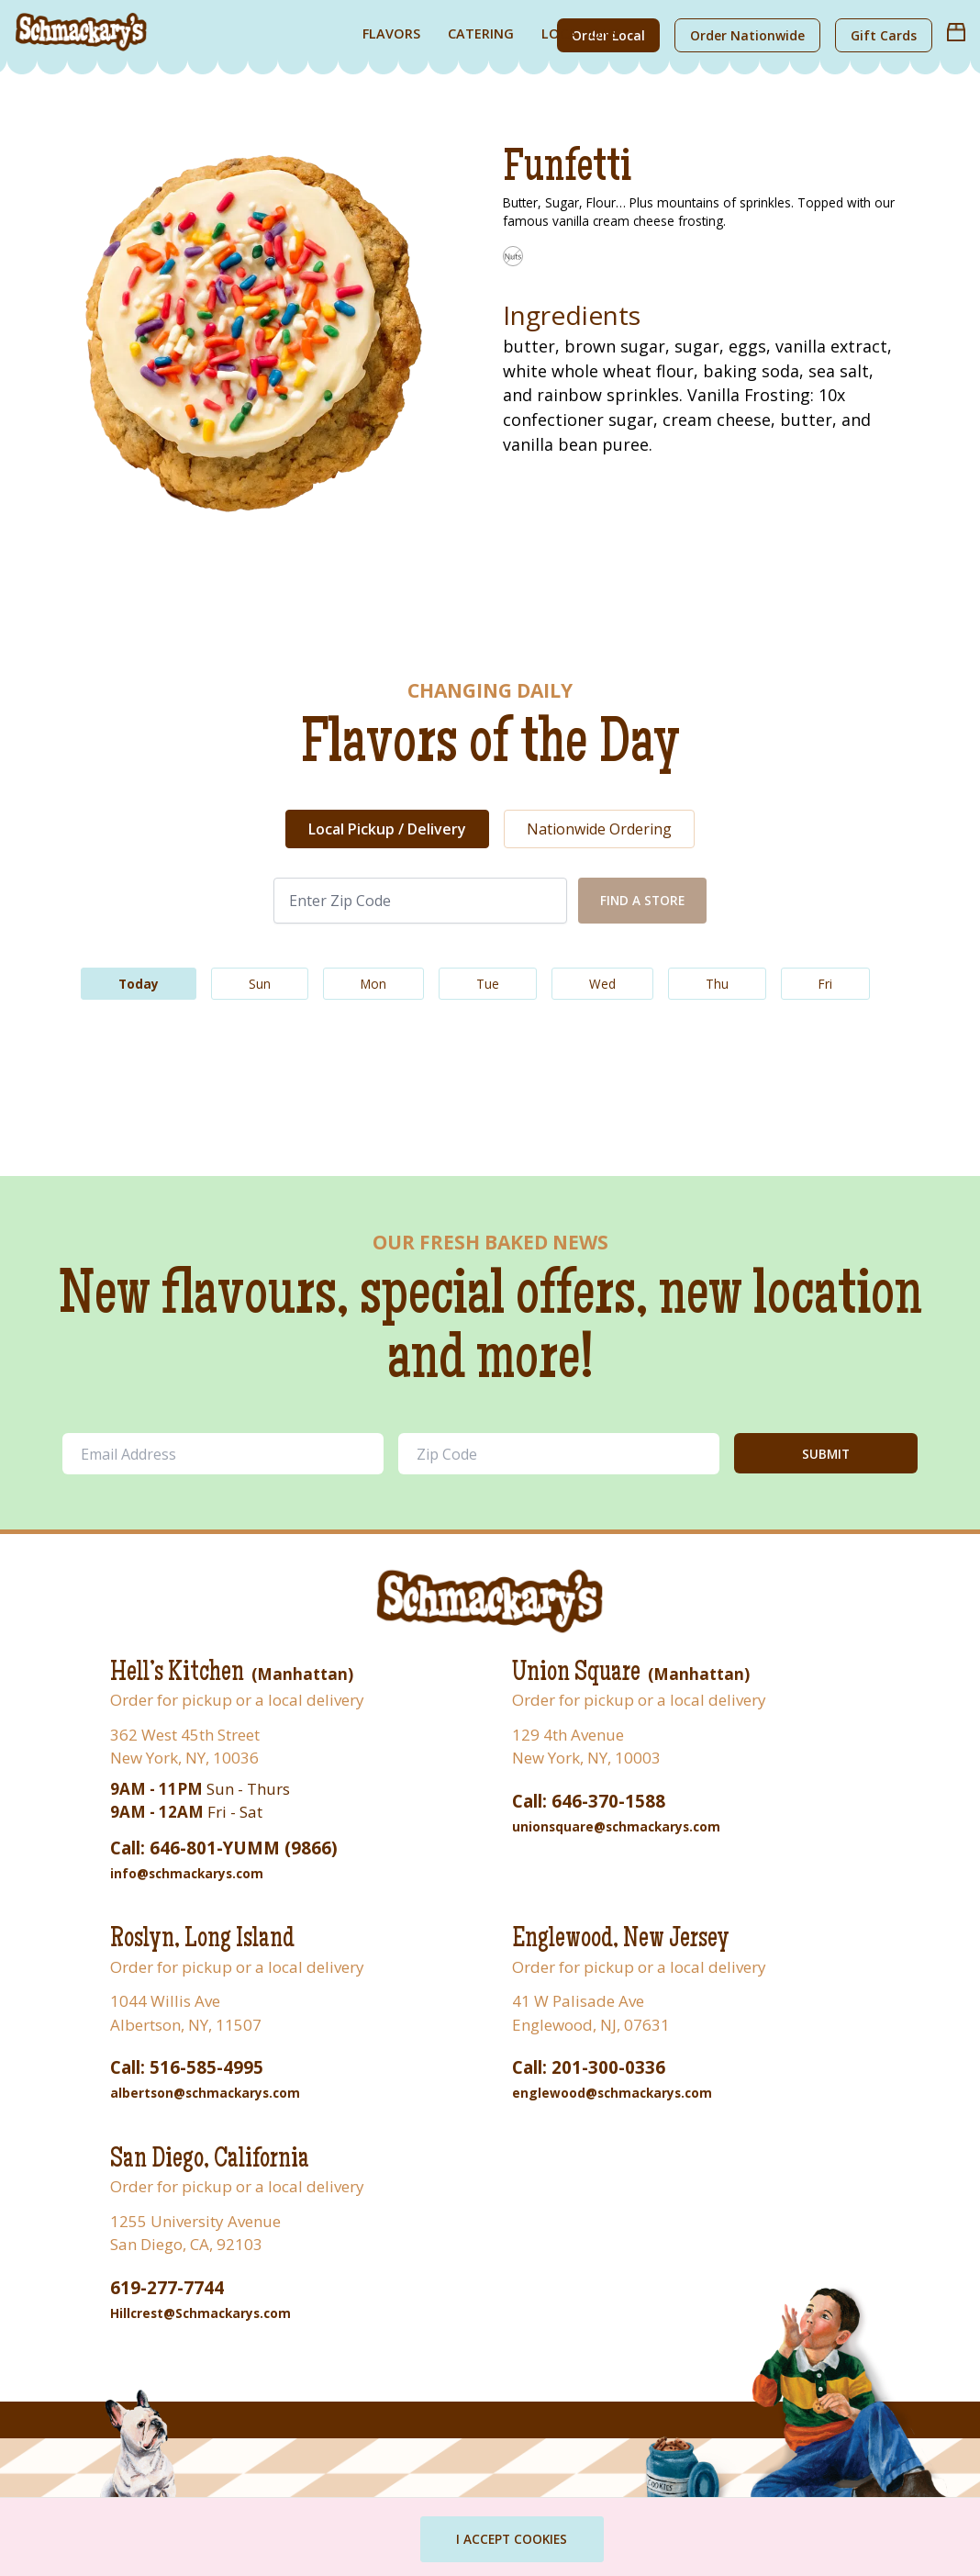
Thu (717, 983)
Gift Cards (884, 35)
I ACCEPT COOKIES (512, 2539)
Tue (487, 983)
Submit (826, 1453)
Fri (825, 983)
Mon (373, 983)
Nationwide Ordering (599, 829)
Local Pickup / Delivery (387, 829)
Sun (260, 983)
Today (138, 983)
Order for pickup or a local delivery (237, 1699)
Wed (602, 983)
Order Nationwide (747, 35)
